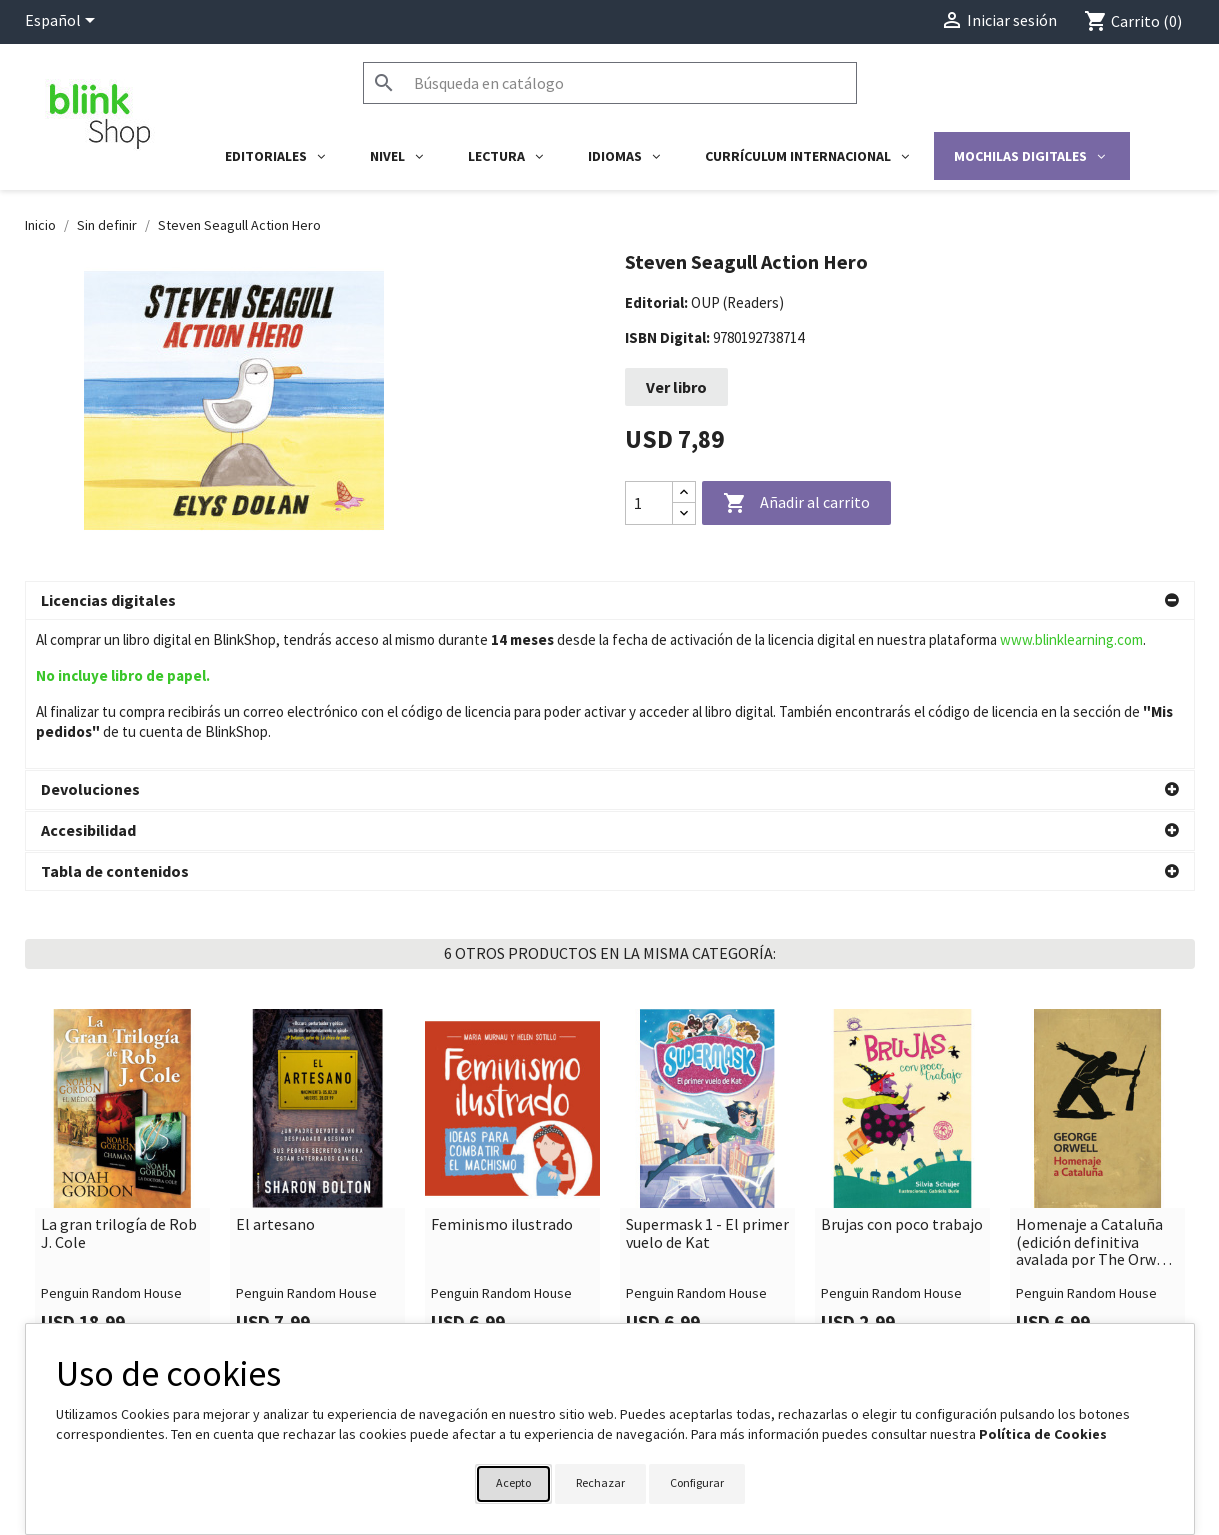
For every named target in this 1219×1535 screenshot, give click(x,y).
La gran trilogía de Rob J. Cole (119, 1084)
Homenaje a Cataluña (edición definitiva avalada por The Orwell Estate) (1095, 1093)
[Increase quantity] (684, 492)
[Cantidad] (649, 503)
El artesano (275, 1076)
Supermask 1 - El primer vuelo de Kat (707, 1084)
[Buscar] (610, 83)
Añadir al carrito (796, 504)
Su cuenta (661, 1316)
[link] (122, 1032)
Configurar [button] (697, 1482)
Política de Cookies (1043, 1434)
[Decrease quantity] (684, 513)
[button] (610, 601)
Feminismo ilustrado (502, 1076)
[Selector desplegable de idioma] (63, 22)
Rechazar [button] (600, 1482)
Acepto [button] (513, 1482)
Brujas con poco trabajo (902, 1076)
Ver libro (676, 387)
